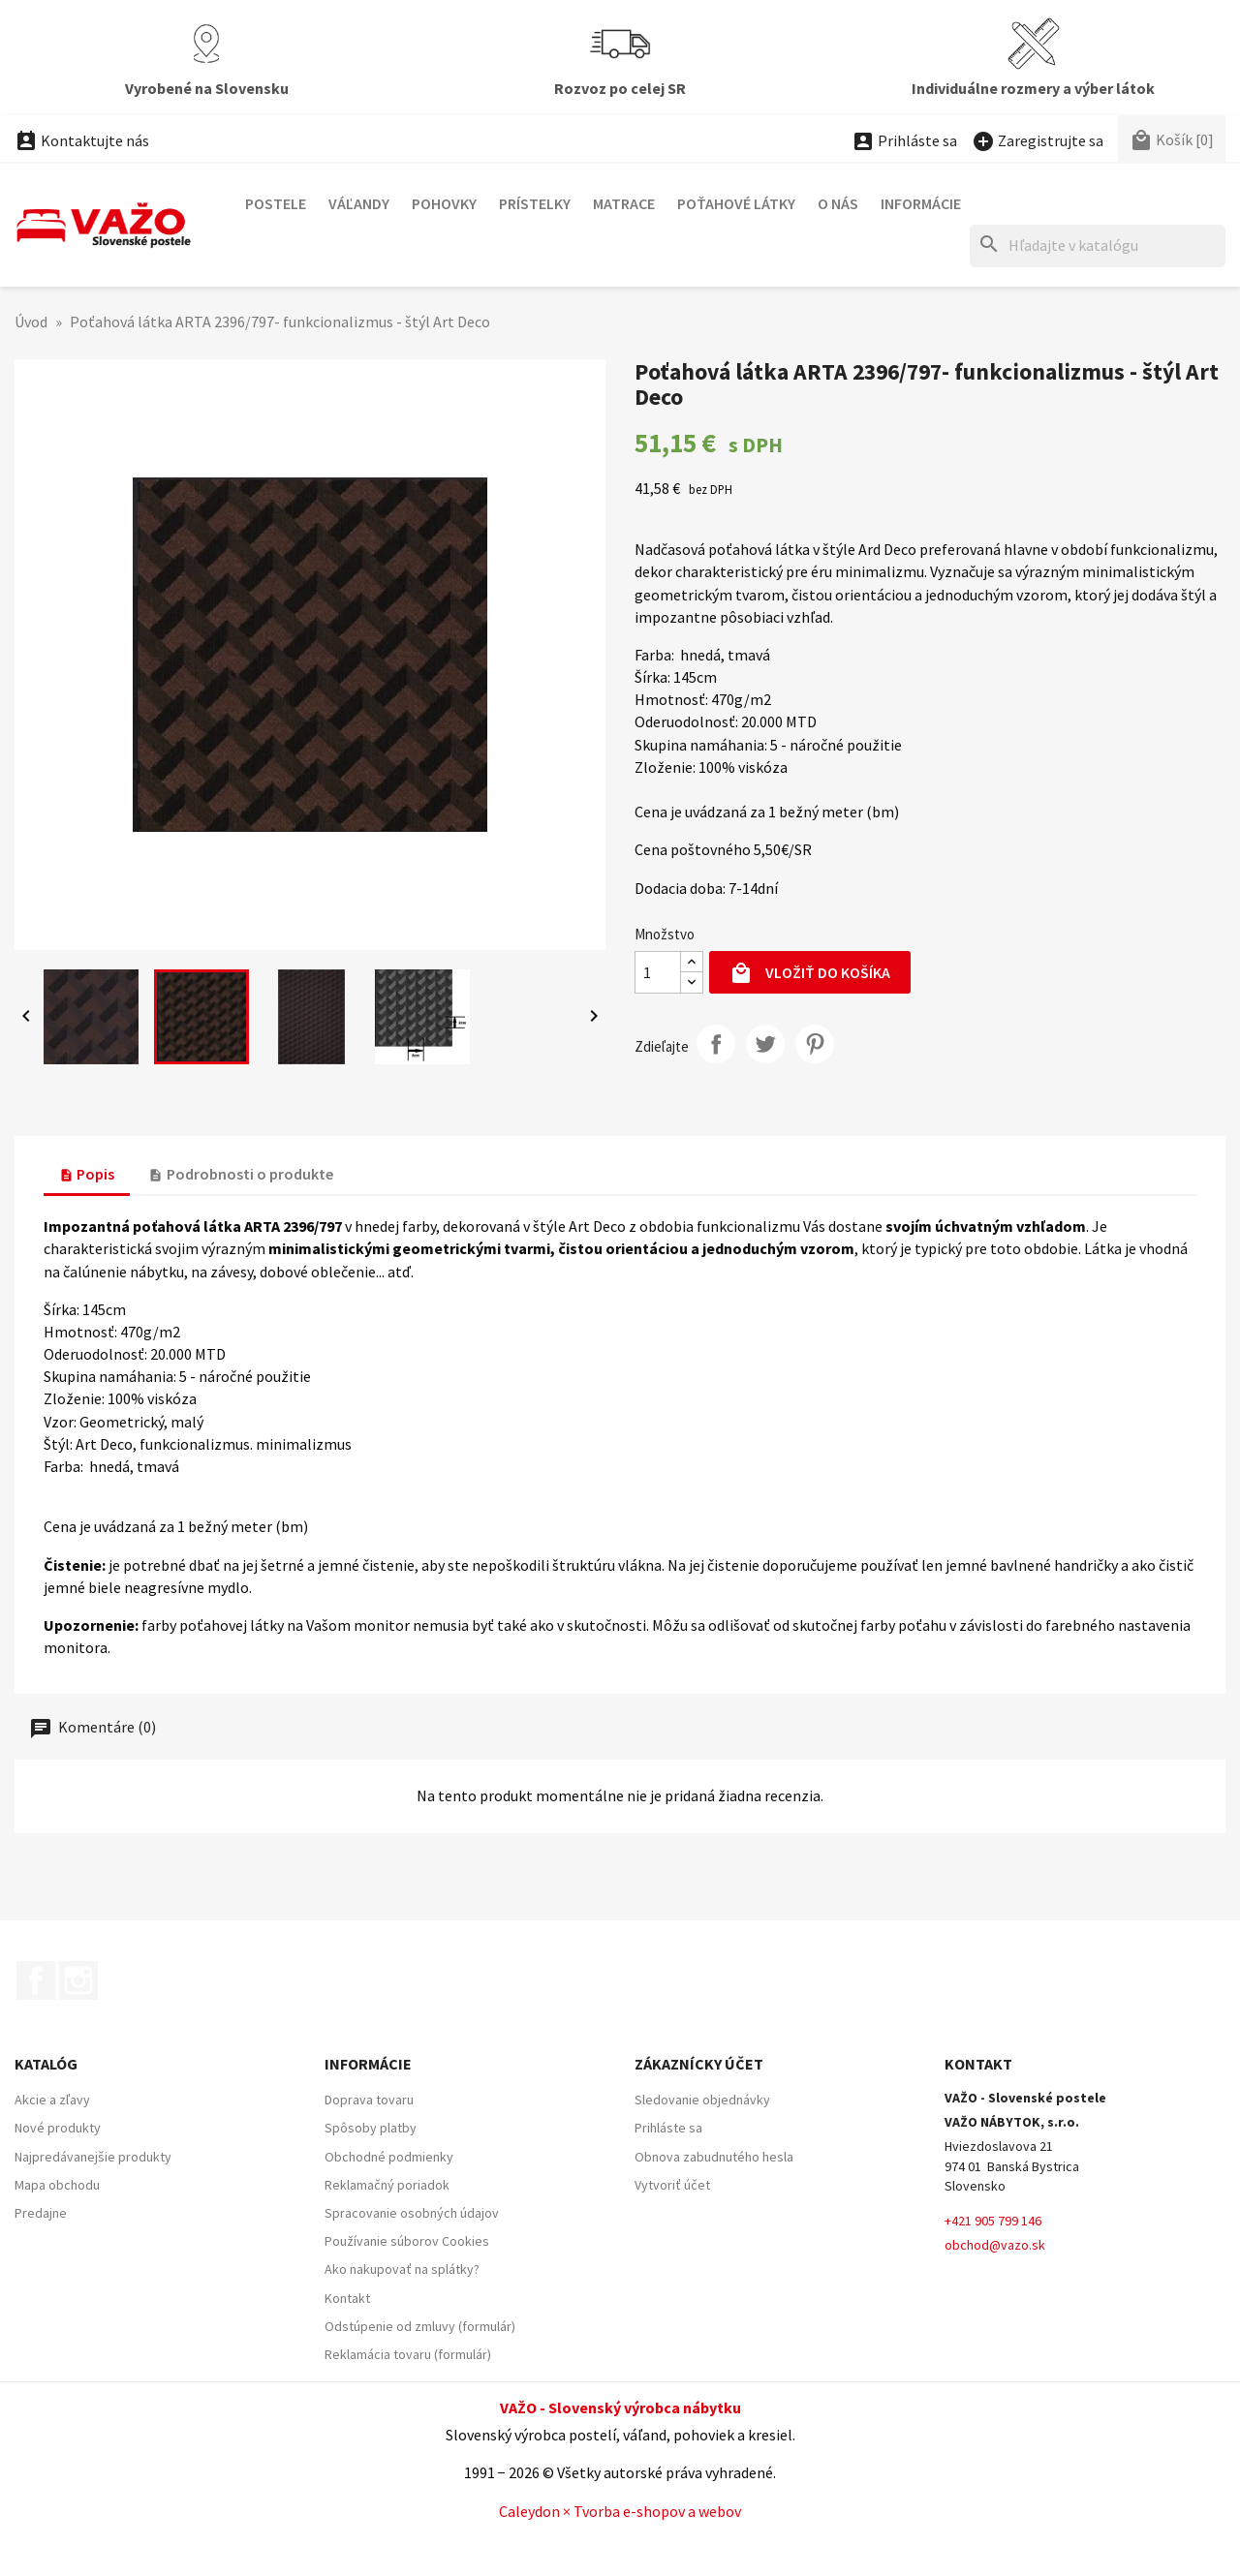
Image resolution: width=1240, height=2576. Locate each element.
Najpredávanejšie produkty (93, 2156)
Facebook (35, 1980)
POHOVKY (444, 203)
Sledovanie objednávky (702, 2099)
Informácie (921, 203)
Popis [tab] (86, 1173)
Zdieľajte (716, 1044)
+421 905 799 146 (993, 2220)
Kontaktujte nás (82, 140)
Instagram (78, 1980)
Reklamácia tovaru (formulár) (408, 2354)
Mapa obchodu (57, 2184)
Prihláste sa (668, 2127)
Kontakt (347, 2298)
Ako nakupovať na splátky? (402, 2269)
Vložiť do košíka (809, 974)
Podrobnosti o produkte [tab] (240, 1173)
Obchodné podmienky (389, 2156)
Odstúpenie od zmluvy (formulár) (420, 2326)
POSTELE (275, 203)
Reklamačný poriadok (387, 2184)
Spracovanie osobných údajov (412, 2213)
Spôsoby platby (371, 2127)
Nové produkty (58, 2127)
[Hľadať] (1097, 245)
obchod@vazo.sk (995, 2245)
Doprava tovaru (369, 2099)
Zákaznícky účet (699, 2063)
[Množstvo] (658, 972)
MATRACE (624, 203)
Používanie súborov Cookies (407, 2241)
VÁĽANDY (358, 203)
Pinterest (814, 1044)
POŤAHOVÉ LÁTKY (736, 203)
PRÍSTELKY (535, 203)
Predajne (41, 2213)
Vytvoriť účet (672, 2184)
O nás (838, 203)
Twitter (765, 1044)
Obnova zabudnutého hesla (714, 2156)
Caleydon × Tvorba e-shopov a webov (620, 2511)
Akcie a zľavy (52, 2099)
